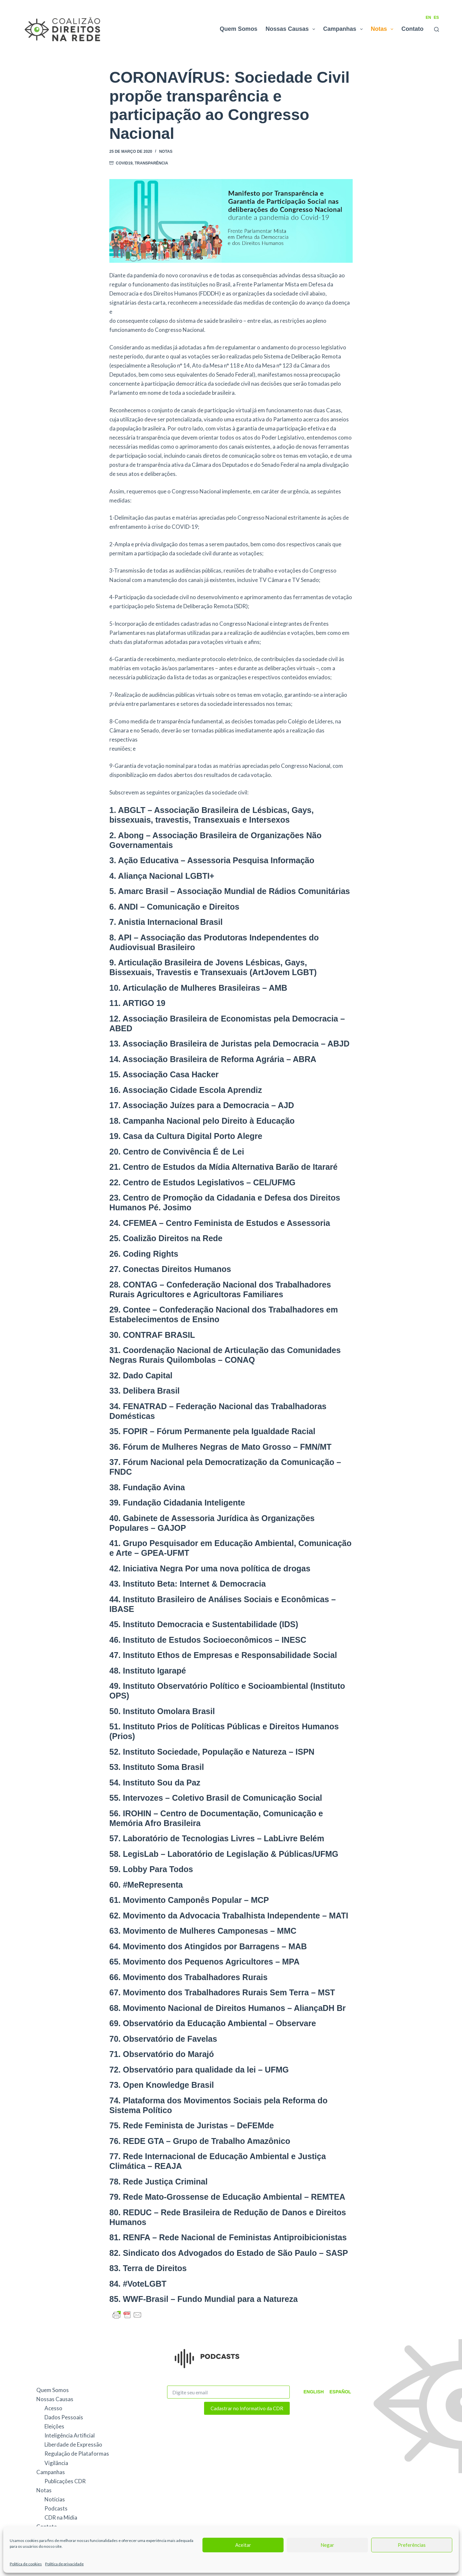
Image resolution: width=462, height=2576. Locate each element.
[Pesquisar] (436, 29)
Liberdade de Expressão (73, 2444)
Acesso (53, 2408)
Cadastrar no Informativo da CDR (247, 2408)
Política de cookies (26, 2563)
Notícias (54, 2499)
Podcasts (55, 2508)
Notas (383, 29)
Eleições (54, 2426)
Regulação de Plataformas (76, 2453)
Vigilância (56, 2463)
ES (436, 17)
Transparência (151, 163)
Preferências (412, 2545)
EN (428, 17)
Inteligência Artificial (69, 2435)
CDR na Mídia (60, 2517)
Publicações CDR (65, 2481)
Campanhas (344, 29)
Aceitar (243, 2545)
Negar (327, 2545)
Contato (412, 29)
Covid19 (124, 163)
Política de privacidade (64, 2563)
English (312, 2391)
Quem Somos (238, 29)
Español (336, 2391)
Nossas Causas (291, 29)
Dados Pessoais (63, 2417)
